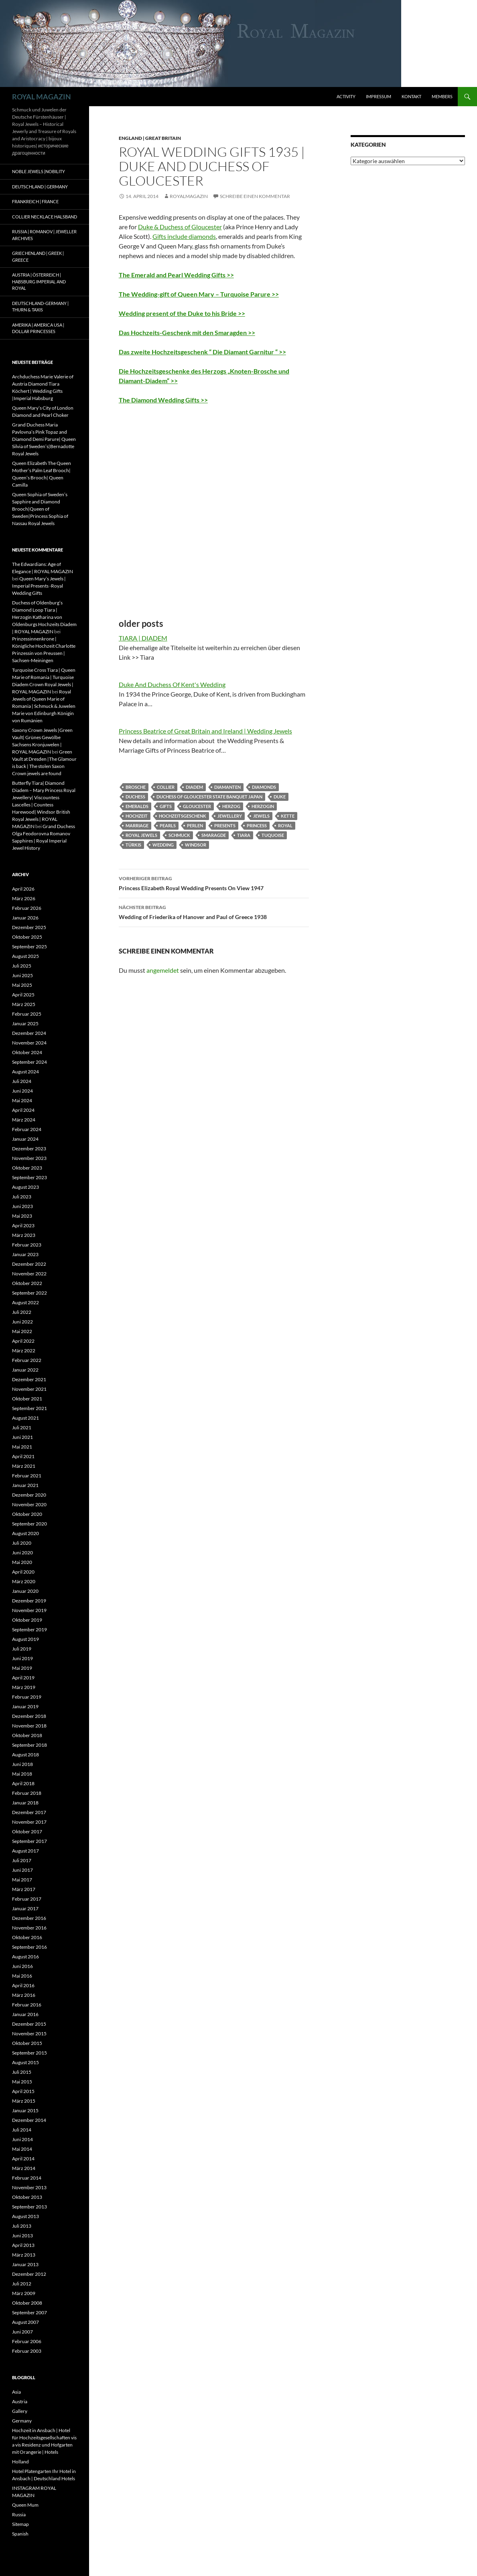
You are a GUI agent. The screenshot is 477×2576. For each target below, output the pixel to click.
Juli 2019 (21, 1649)
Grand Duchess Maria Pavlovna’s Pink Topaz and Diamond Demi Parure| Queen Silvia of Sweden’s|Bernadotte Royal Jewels (44, 439)
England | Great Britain (150, 138)
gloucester (197, 806)
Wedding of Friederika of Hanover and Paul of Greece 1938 (214, 911)
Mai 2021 (22, 1447)
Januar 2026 (25, 918)
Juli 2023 (21, 1197)
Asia (16, 2392)
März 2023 (23, 1235)
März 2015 (23, 2101)
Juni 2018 (22, 1764)
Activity (346, 96)
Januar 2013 (25, 2264)
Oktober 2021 (27, 1399)
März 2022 (23, 1351)
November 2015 (29, 2033)
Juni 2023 (22, 1206)
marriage (137, 825)
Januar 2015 (25, 2110)
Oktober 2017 (27, 1831)
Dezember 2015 (29, 2024)
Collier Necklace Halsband (44, 216)
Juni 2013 (22, 2236)
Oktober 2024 (27, 1052)
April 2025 (23, 995)
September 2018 (29, 1745)
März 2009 (23, 2293)
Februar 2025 (26, 1014)
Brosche (136, 787)
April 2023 (23, 1225)
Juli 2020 (21, 1543)
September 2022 (29, 1293)
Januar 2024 (25, 1139)
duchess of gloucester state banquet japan (209, 796)
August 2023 (25, 1187)
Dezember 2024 (29, 1033)
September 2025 (29, 947)
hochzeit (137, 815)
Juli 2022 (21, 1312)
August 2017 (25, 1851)
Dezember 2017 (29, 1812)
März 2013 (23, 2255)
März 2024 (23, 1120)
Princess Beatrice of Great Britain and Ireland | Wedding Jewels (205, 731)
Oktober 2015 (27, 2043)
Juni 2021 (22, 1437)
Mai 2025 (22, 985)
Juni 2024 (22, 1091)
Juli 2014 (21, 2130)
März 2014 (23, 2168)
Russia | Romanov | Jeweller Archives (44, 235)
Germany (22, 2421)
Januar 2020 (25, 1591)
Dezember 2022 (29, 1264)
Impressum (378, 96)
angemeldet (162, 970)
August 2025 (25, 956)
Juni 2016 (22, 1966)
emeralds (137, 806)
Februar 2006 (26, 2341)
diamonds (264, 787)
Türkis (133, 844)
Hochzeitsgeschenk (182, 815)
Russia (19, 2514)
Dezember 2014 (29, 2120)
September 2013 (29, 2207)
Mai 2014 (22, 2149)
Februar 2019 (26, 1697)
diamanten (227, 787)
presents (224, 825)
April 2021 (23, 1456)
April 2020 (23, 1572)
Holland (20, 2462)
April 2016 (23, 1985)
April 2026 (23, 889)
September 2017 (29, 1841)
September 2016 (29, 1947)
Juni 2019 (22, 1658)
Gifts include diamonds (184, 236)
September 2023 (29, 1177)
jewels (261, 815)
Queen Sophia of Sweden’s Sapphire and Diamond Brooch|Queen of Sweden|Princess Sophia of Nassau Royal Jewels (40, 508)
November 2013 (29, 2187)
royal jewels (141, 835)
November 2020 (29, 1504)
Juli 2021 (21, 1427)
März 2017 (23, 1889)
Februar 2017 (26, 1899)
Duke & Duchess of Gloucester (180, 226)
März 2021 (23, 1466)
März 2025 (23, 1004)
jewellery (229, 815)
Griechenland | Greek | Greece (38, 257)
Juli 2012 (21, 2284)
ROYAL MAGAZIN (41, 96)
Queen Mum (25, 2505)
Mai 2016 (22, 1976)
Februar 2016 (26, 2005)
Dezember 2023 (29, 1149)
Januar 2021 (25, 1485)
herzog (231, 806)
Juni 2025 (22, 975)
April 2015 (23, 2091)
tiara (243, 835)
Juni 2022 (22, 1322)
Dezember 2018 (29, 1716)
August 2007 (25, 2322)
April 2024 (23, 1110)
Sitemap (20, 2524)
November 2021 (29, 1389)
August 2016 (25, 1957)
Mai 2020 (22, 1562)
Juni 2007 (22, 2332)
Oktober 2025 (27, 937)
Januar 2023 (25, 1254)
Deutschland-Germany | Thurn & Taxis (40, 307)
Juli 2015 (21, 2072)
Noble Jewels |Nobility (38, 171)
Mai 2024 (22, 1100)
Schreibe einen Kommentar (255, 196)
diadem (194, 787)
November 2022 (29, 1274)
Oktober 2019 (27, 1620)
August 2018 (25, 1755)
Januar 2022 (25, 1370)
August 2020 (25, 1533)
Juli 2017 (21, 1860)
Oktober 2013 (27, 2197)
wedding (163, 844)
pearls (168, 825)
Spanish (20, 2534)
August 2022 (25, 1302)
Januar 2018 (25, 1803)
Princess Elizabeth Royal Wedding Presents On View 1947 (214, 882)
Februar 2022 (26, 1360)
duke (280, 796)
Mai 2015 (22, 2082)
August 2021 (25, 1418)
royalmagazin (189, 196)
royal (285, 825)
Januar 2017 (25, 1908)
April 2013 (23, 2245)
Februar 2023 (26, 1245)
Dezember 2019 (29, 1601)
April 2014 (23, 2159)
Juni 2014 (22, 2139)
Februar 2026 (26, 908)
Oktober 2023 (27, 1168)
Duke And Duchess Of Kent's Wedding (172, 684)
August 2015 (25, 2062)
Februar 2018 (26, 1793)
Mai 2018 (22, 1774)
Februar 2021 (26, 1476)
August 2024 (25, 1072)
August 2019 (25, 1639)
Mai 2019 (22, 1668)
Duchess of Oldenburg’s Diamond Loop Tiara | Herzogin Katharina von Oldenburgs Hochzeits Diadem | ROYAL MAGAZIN (44, 617)
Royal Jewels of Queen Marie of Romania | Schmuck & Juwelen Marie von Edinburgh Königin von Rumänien (43, 706)
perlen (195, 825)
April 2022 (23, 1341)
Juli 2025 (21, 966)
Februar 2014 (26, 2178)
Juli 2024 (21, 1081)
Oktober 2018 (27, 1735)
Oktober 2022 (27, 1283)
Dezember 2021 (29, 1379)
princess (257, 825)
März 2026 (23, 898)
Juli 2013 (21, 2226)
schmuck (179, 835)
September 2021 (29, 1408)
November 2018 (29, 1726)
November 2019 (29, 1610)
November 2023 (29, 1158)
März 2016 (23, 1995)
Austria (19, 2401)
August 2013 (25, 2216)
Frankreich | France (35, 201)
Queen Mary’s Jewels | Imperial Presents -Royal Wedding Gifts (39, 586)
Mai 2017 (22, 1880)
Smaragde (213, 835)
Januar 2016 (25, 2014)
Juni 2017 (22, 1870)
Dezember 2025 (29, 927)
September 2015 (29, 2053)
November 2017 (29, 1822)
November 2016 (29, 1928)
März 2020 (23, 1581)
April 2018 (23, 1783)
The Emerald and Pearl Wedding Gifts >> (176, 275)
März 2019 (23, 1687)
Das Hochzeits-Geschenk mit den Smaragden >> (187, 332)
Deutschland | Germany (40, 186)
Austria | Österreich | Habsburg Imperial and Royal (39, 281)
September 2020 (29, 1524)
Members (442, 96)
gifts (166, 806)
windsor (195, 844)
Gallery (19, 2411)
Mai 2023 (22, 1216)
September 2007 (29, 2312)
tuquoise (273, 835)
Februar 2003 (26, 2351)
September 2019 (29, 1629)
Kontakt (411, 96)
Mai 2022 (22, 1331)
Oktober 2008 (27, 2303)
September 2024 (29, 1062)
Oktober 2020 (27, 1514)
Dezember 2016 (29, 1918)
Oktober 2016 (27, 1937)
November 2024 (29, 1043)
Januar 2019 (25, 1706)
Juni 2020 (22, 1553)
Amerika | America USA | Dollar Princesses (38, 328)
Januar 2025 (25, 1023)
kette (287, 815)
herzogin (263, 806)
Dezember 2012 (29, 2274)
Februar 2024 (26, 1129)
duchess (135, 796)
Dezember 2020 (29, 1495)
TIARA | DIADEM (143, 638)
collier (166, 787)
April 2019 (23, 1678)
